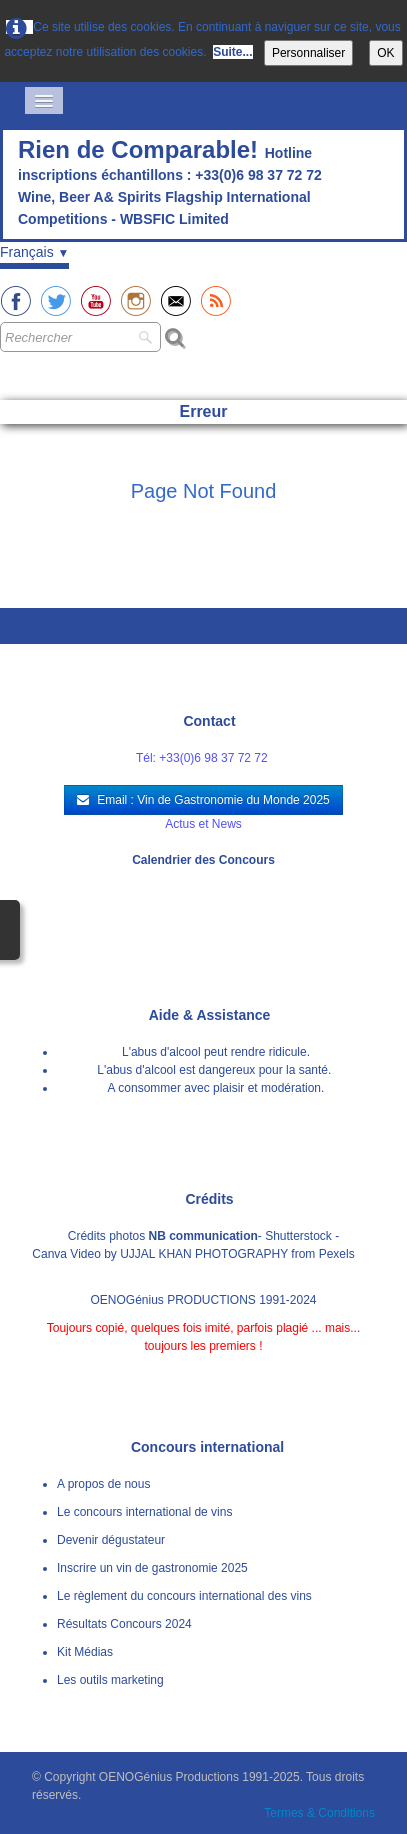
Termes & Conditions (319, 1813)
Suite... (232, 52)
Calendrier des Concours (203, 860)
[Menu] (44, 100)
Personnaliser (308, 53)
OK (385, 53)
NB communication (203, 1236)
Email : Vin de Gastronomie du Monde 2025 (203, 800)
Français (34, 252)
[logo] (203, 186)
